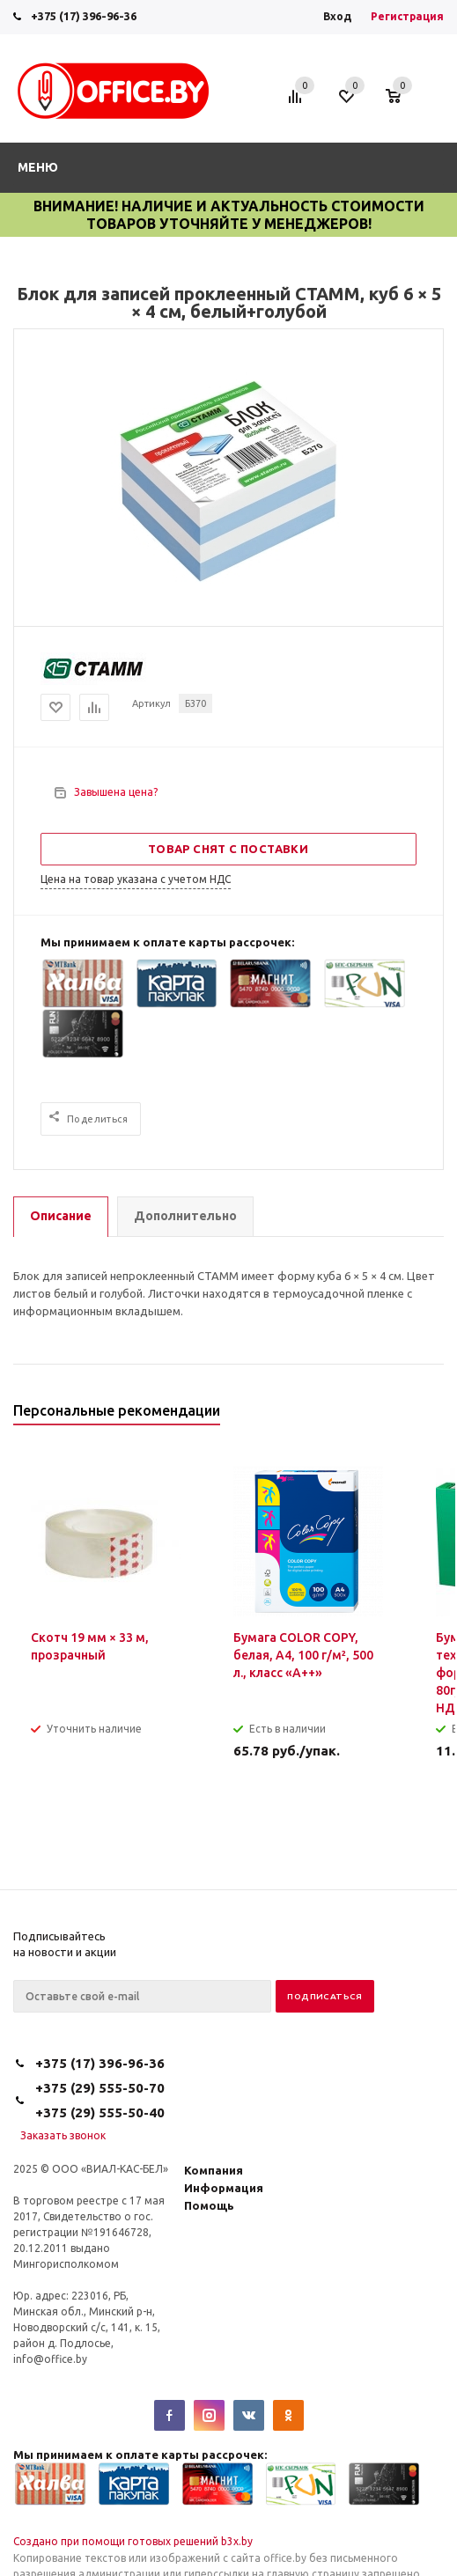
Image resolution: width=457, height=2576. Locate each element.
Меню (38, 167)
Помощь (209, 2205)
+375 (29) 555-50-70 (100, 2087)
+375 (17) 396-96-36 (83, 16)
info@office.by (50, 2359)
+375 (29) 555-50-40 (100, 2112)
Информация (223, 2188)
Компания (213, 2170)
